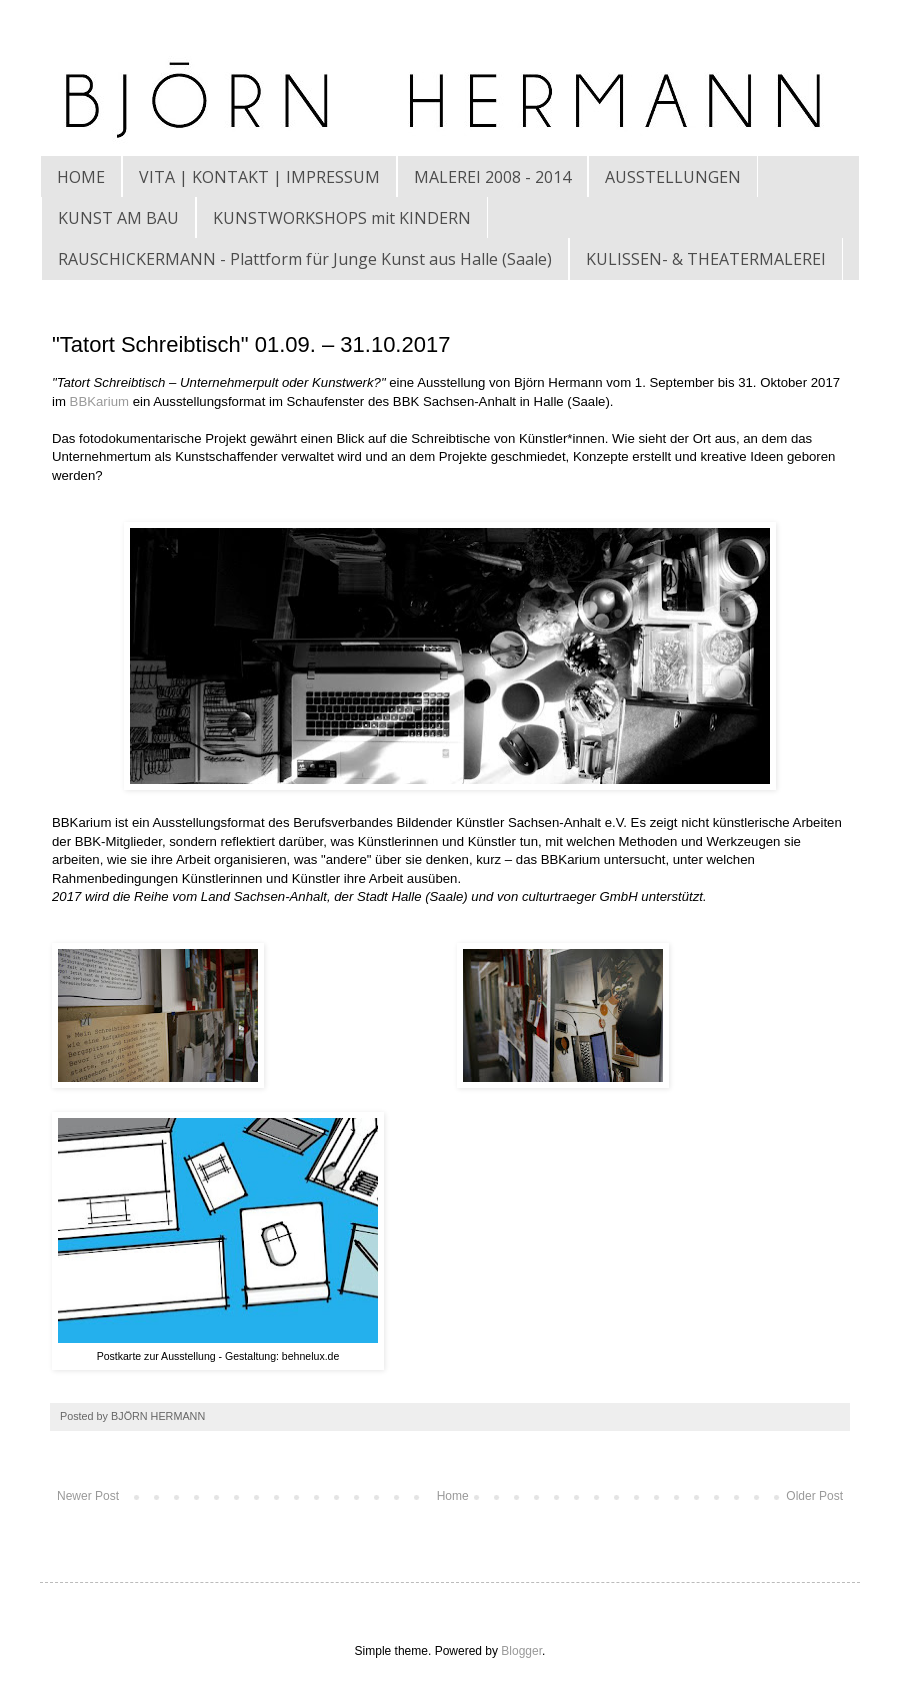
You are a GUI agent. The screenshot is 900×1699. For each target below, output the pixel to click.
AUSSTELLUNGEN (673, 177)
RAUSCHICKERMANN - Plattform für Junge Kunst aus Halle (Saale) (305, 259)
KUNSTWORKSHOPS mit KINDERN (342, 218)
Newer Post (88, 1496)
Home (453, 1496)
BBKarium (99, 401)
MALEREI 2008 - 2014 (492, 177)
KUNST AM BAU (118, 218)
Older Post (814, 1496)
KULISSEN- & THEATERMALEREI (706, 259)
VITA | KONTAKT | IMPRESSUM (259, 177)
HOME (81, 177)
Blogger (521, 1651)
